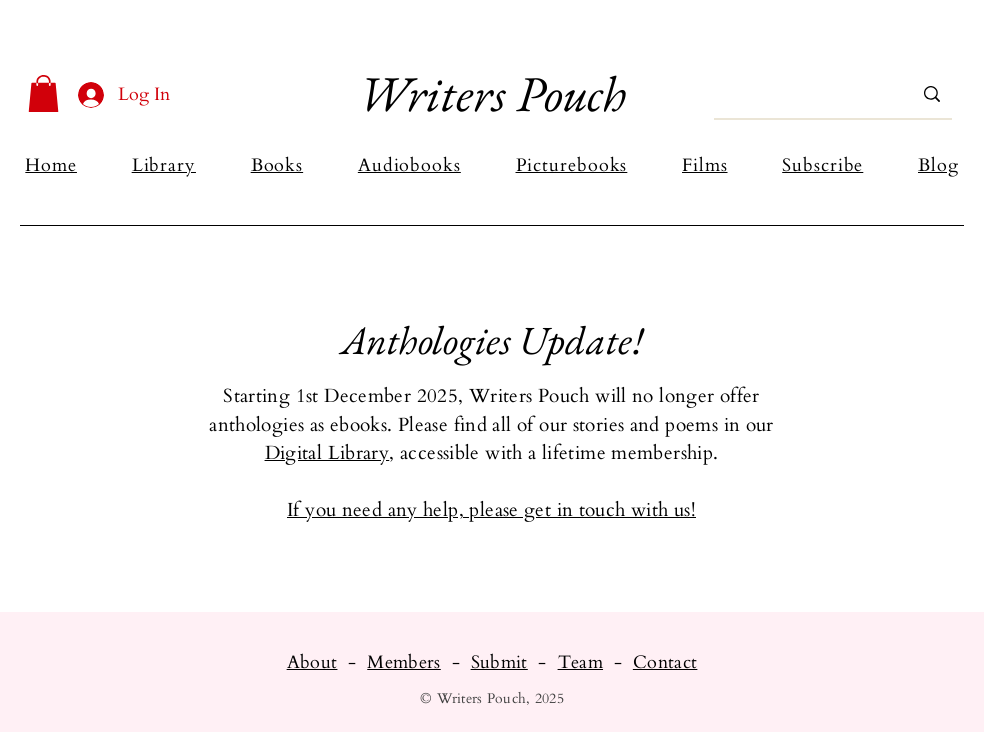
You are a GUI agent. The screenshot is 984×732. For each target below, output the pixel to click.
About (312, 662)
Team (580, 662)
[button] (43, 93)
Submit (499, 662)
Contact (665, 662)
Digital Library (327, 453)
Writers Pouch (492, 93)
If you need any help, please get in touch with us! (491, 510)
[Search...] (804, 94)
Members (404, 662)
